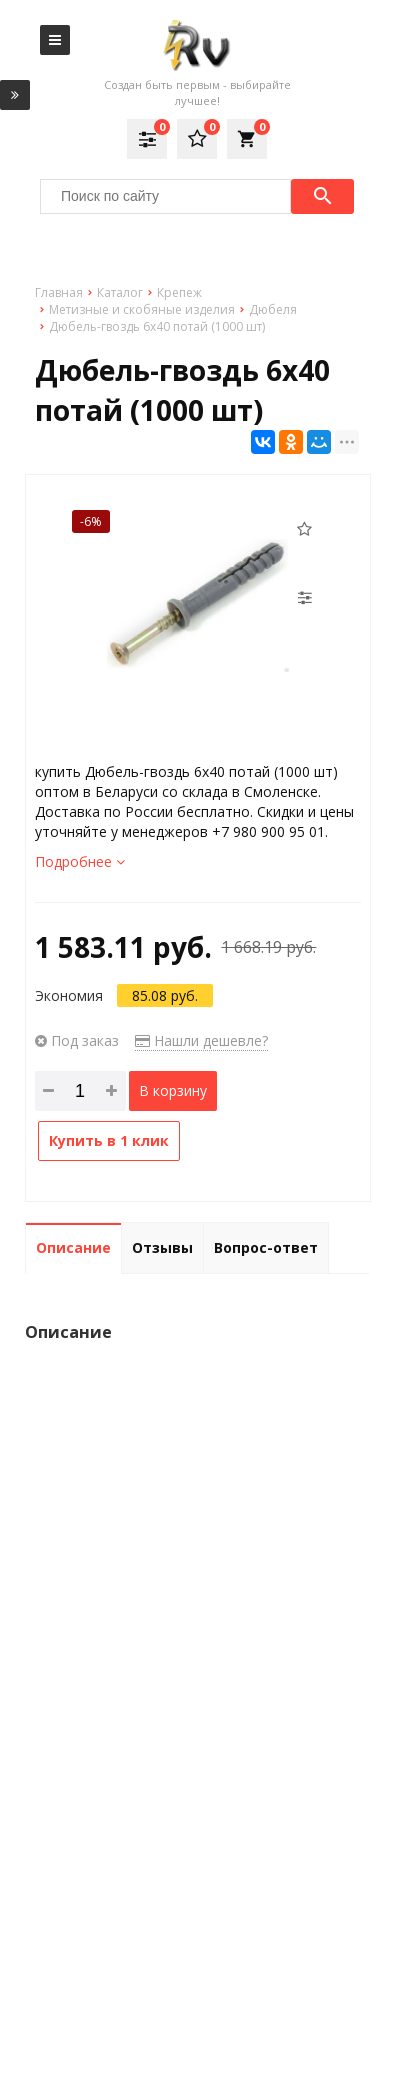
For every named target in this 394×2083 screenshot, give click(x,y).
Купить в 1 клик (109, 1140)
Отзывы (162, 1247)
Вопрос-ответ (266, 1247)
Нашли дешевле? (201, 1040)
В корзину (173, 1090)
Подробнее (80, 861)
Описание (73, 1247)
